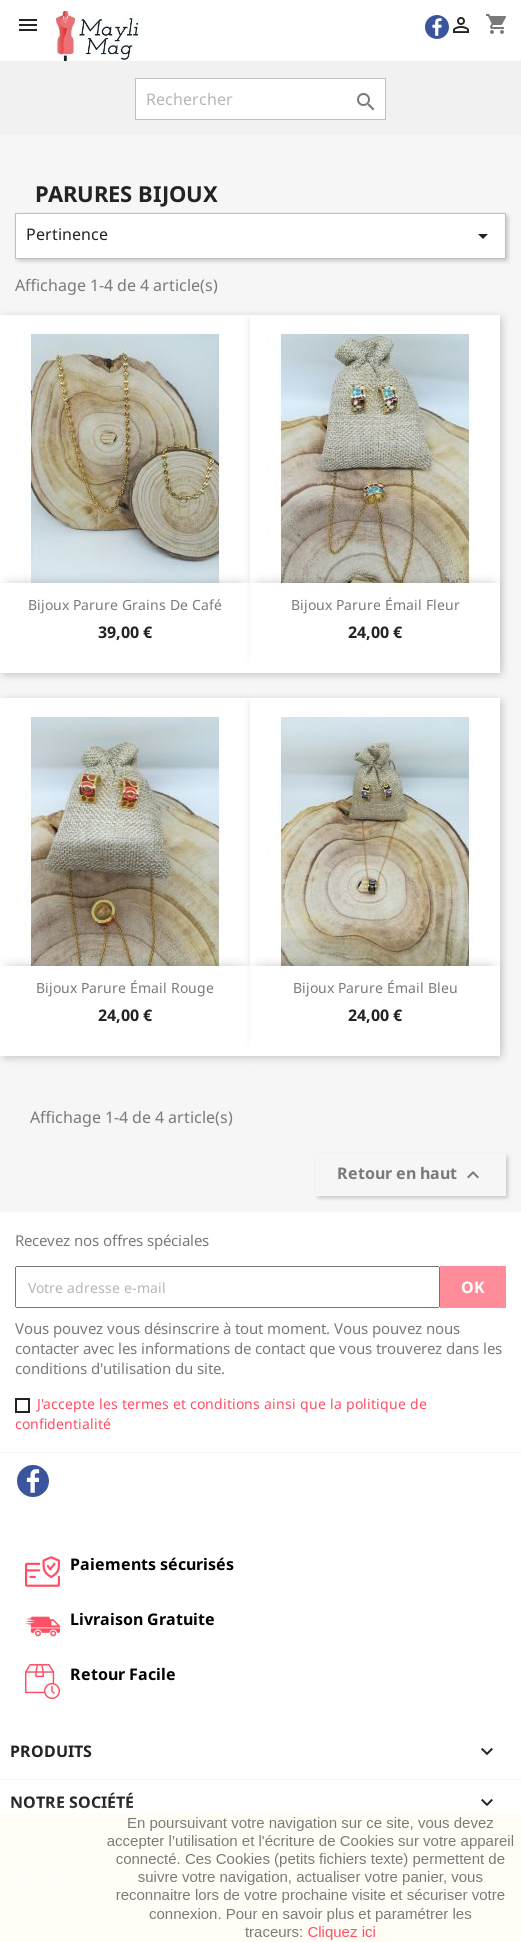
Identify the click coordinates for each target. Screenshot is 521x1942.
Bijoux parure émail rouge (125, 987)
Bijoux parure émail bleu (375, 987)
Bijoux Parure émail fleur (375, 604)
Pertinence (260, 235)
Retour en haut (411, 1175)
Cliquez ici (341, 1931)
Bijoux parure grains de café (125, 604)
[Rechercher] (260, 99)
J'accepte (40, 1877)
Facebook (33, 1481)
